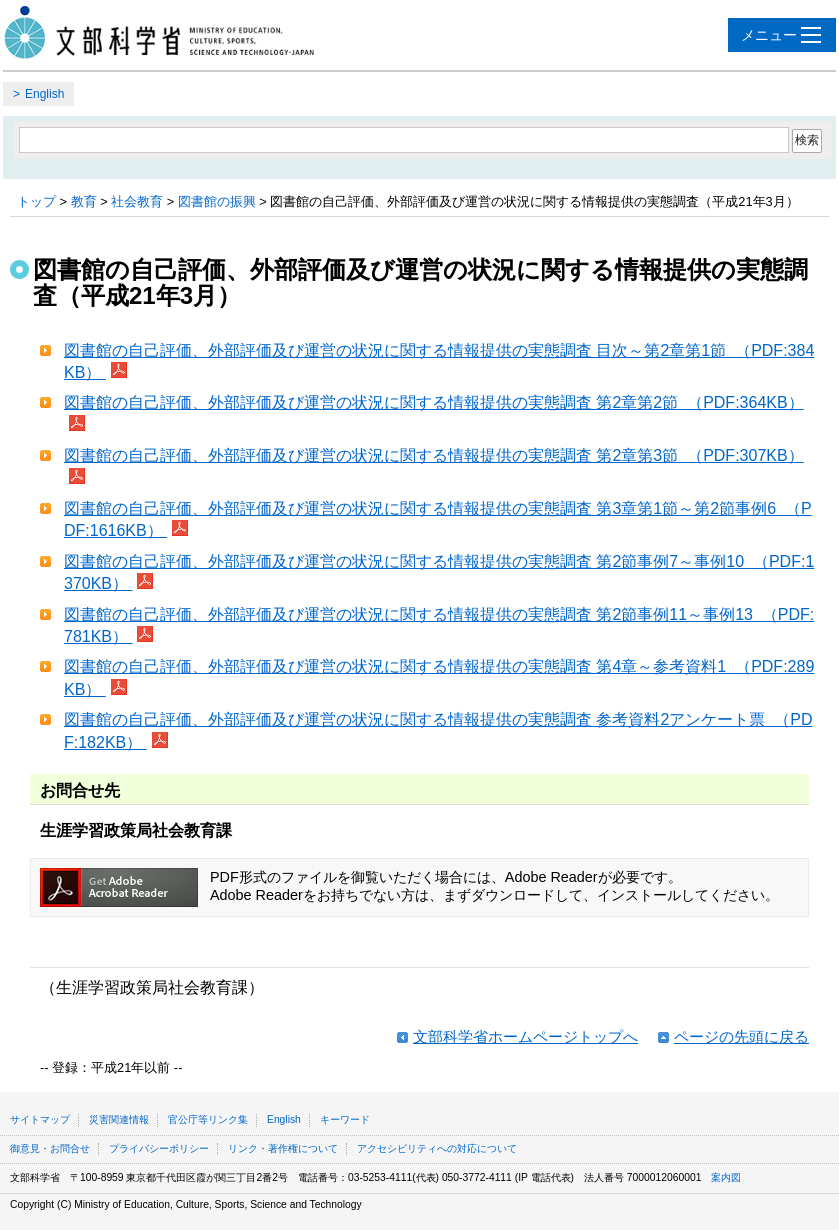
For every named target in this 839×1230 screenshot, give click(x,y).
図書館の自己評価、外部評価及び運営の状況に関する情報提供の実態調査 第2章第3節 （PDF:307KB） (434, 455)
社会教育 (137, 201)
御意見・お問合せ (50, 1148)
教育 (84, 201)
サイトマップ (40, 1119)
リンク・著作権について (283, 1148)
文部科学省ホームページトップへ (525, 1036)
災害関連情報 (119, 1119)
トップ (36, 201)
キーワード (345, 1119)
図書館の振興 (217, 201)
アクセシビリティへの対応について (437, 1148)
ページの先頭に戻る (741, 1036)
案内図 (726, 1177)
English (44, 94)
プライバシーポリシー (159, 1148)
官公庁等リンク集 (208, 1119)
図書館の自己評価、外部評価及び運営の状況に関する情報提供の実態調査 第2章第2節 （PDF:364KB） (434, 402)
